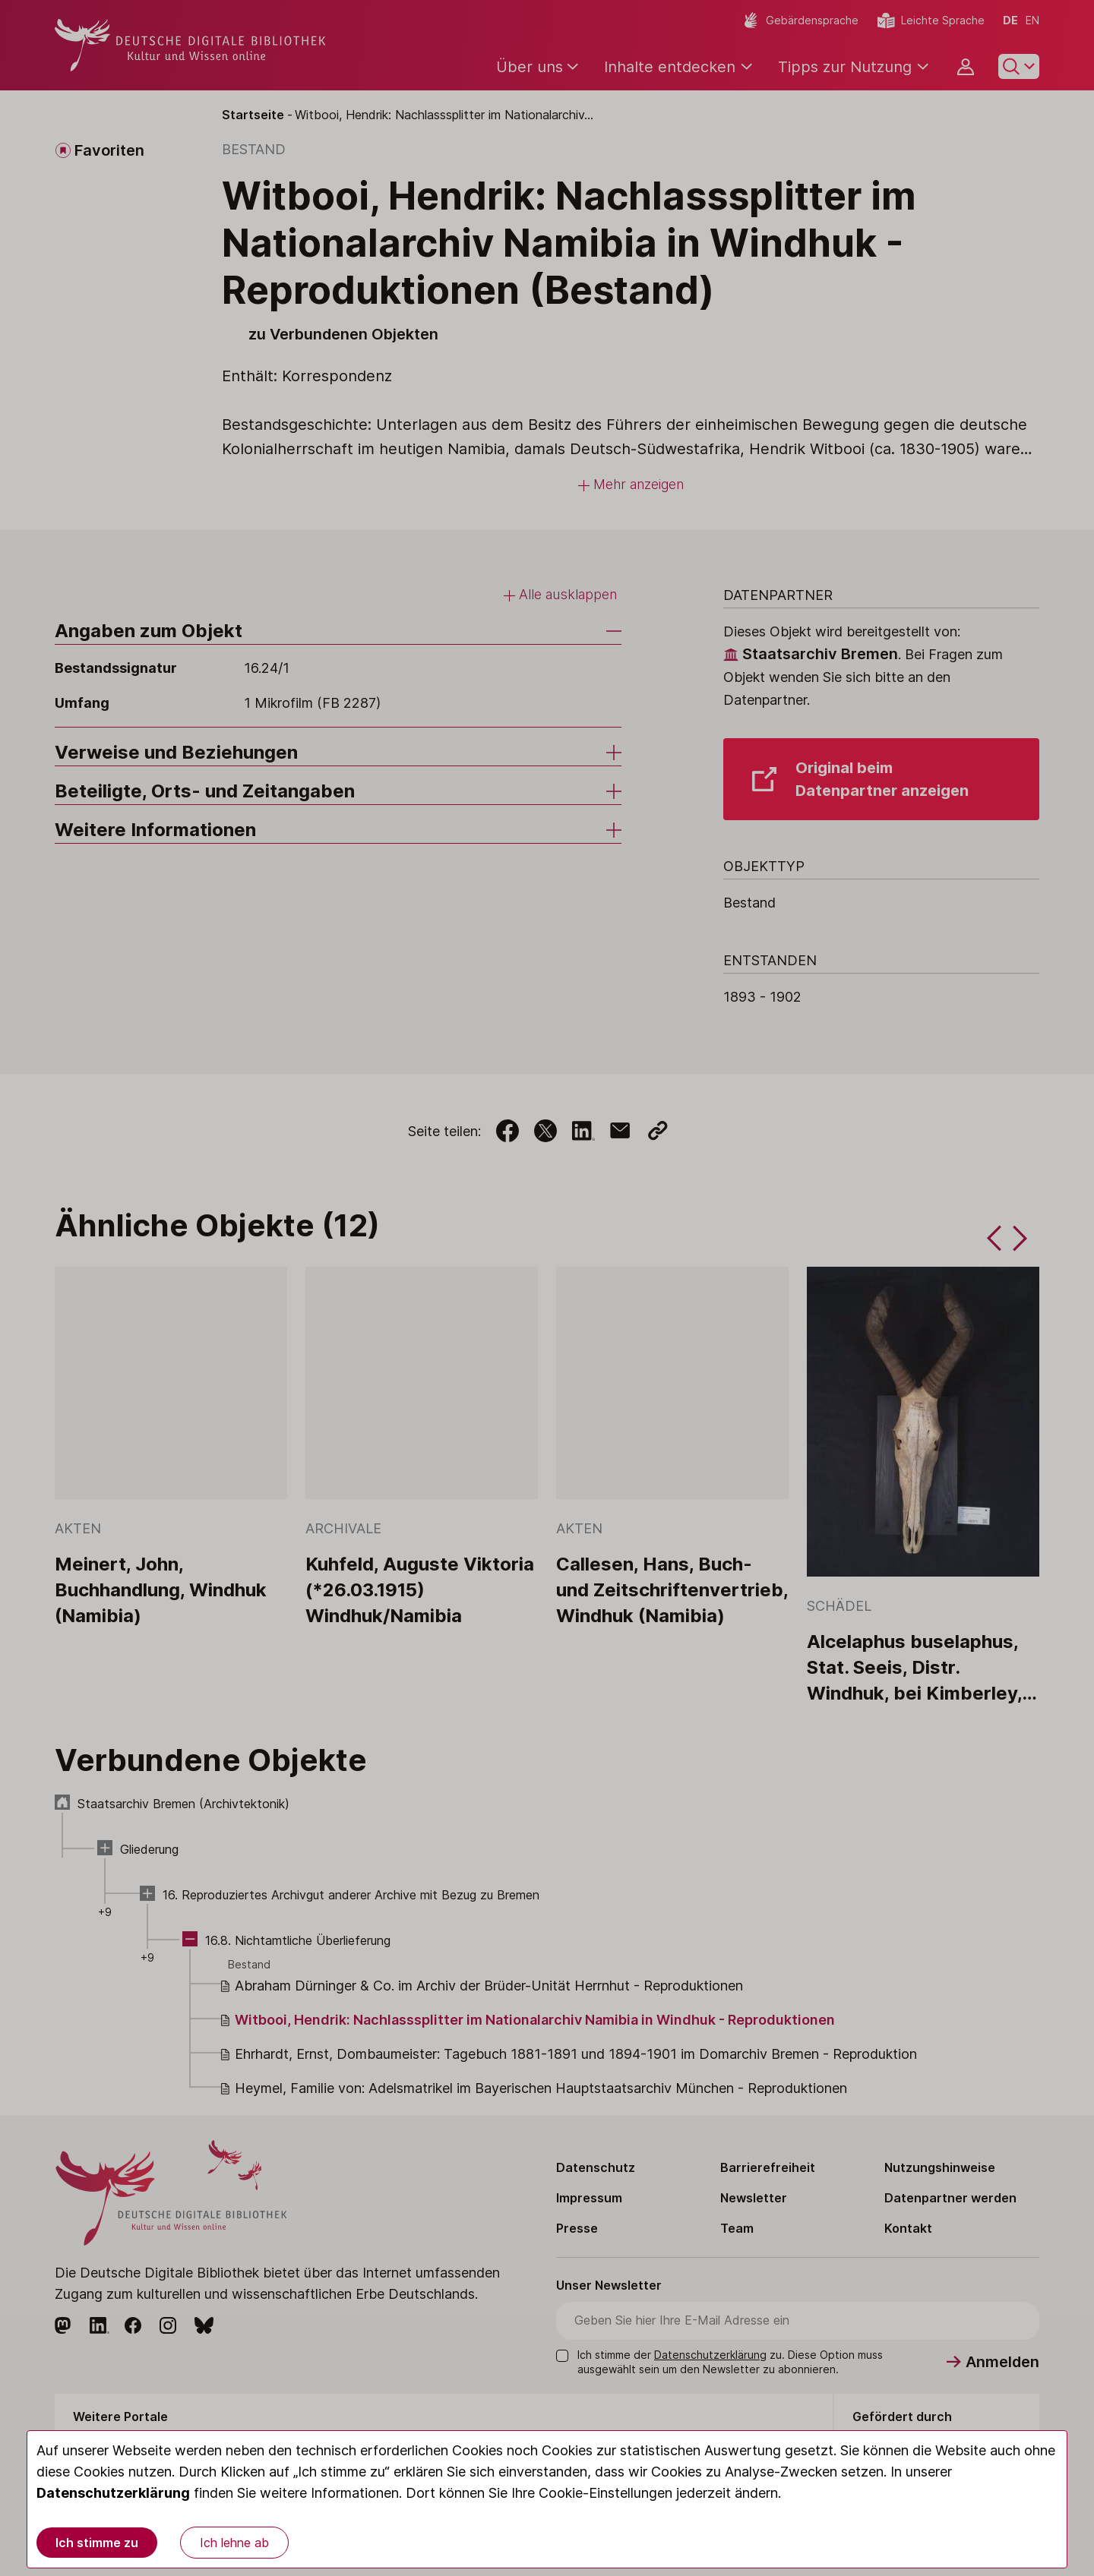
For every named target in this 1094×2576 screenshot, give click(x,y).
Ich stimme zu (96, 2542)
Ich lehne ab (234, 2542)
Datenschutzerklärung (113, 2493)
